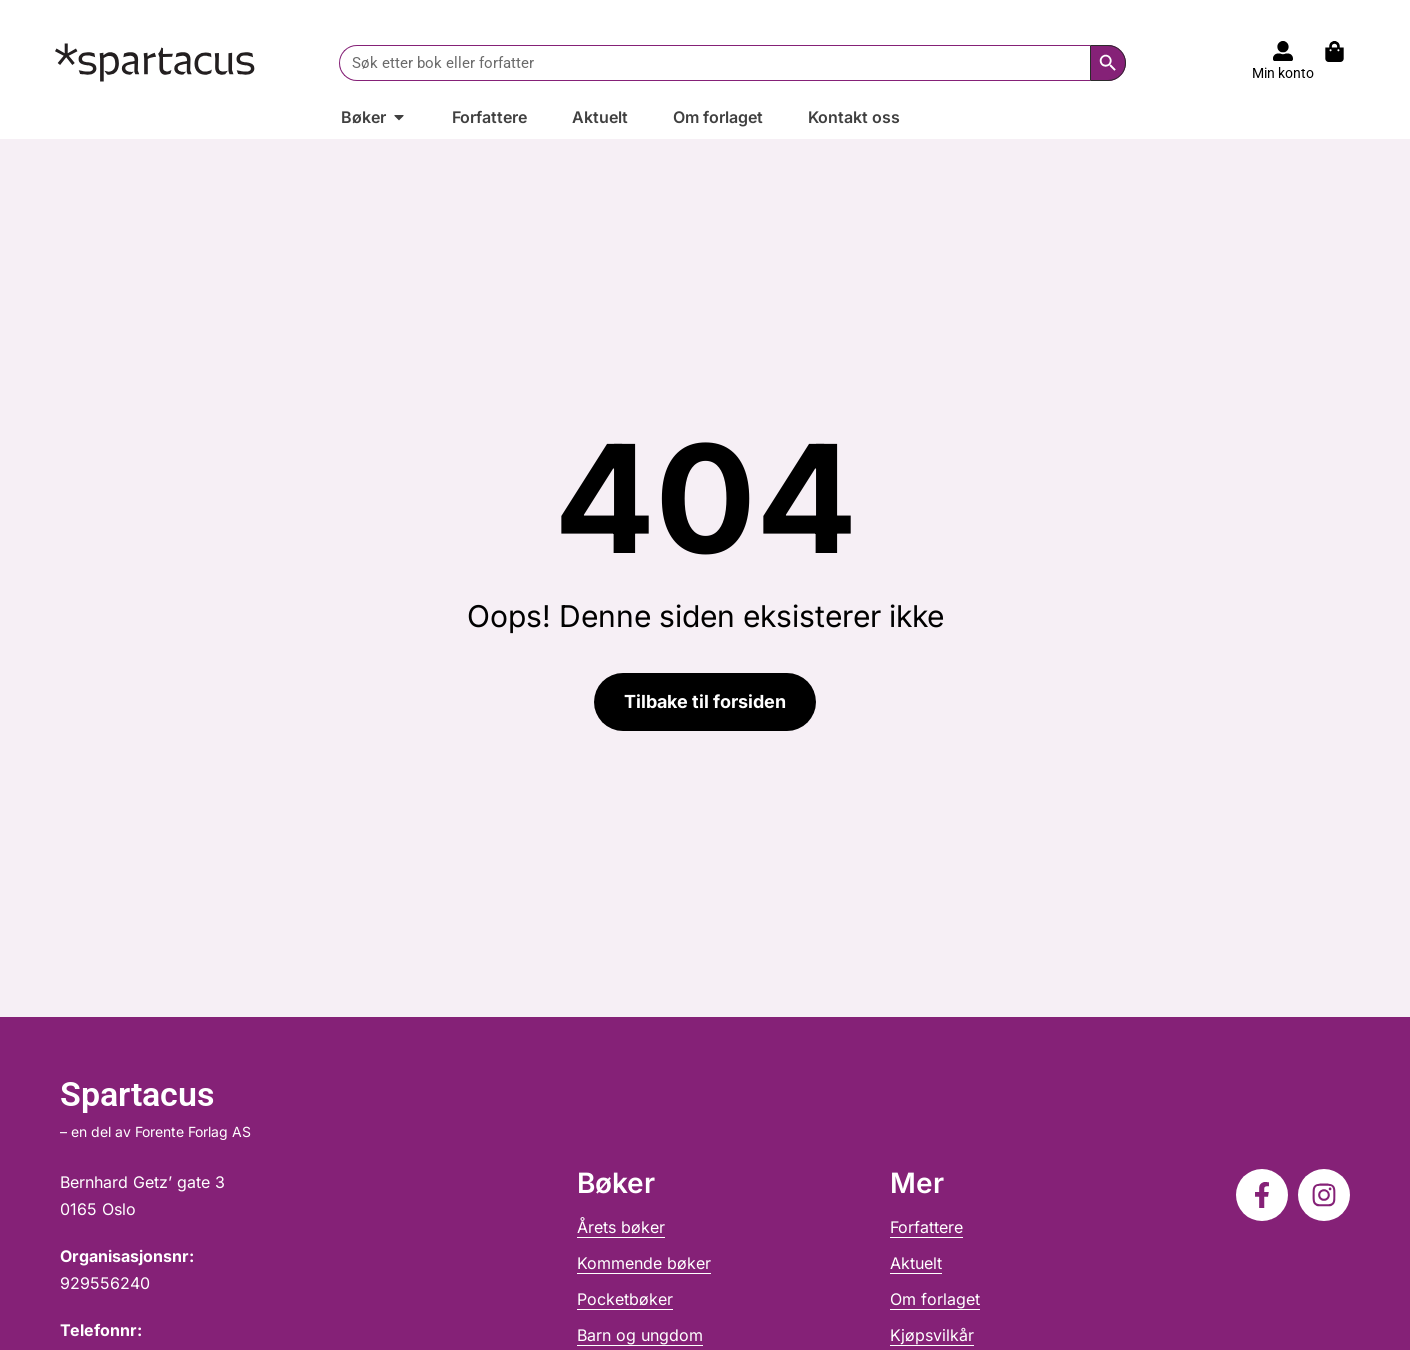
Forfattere (926, 1227)
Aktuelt (916, 1263)
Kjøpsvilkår (932, 1335)
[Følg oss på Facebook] (1262, 1195)
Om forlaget (935, 1299)
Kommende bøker (644, 1263)
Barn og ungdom (640, 1335)
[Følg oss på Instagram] (1324, 1195)
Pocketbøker (625, 1299)
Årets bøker (621, 1227)
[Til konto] (1283, 51)
